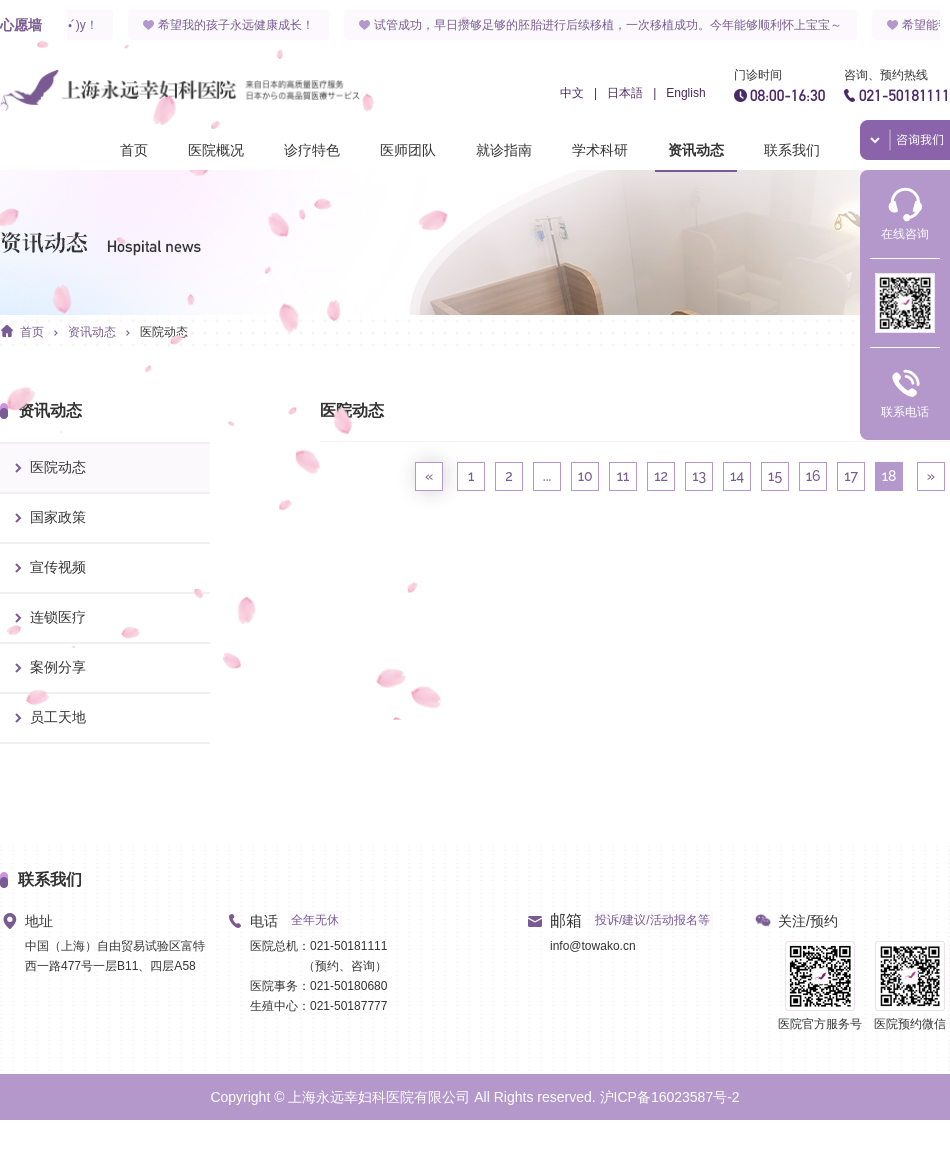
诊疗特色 (312, 150)
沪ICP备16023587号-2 (670, 1097)
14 (737, 476)
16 (813, 476)
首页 (134, 150)
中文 (572, 93)
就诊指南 (504, 150)
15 (775, 476)
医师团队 (408, 150)
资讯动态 (696, 150)
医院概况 (216, 150)
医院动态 (164, 332)
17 (851, 476)
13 (699, 476)
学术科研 (600, 150)
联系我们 (792, 150)
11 (623, 476)
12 (661, 476)
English (685, 93)
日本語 (625, 93)
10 (585, 476)
